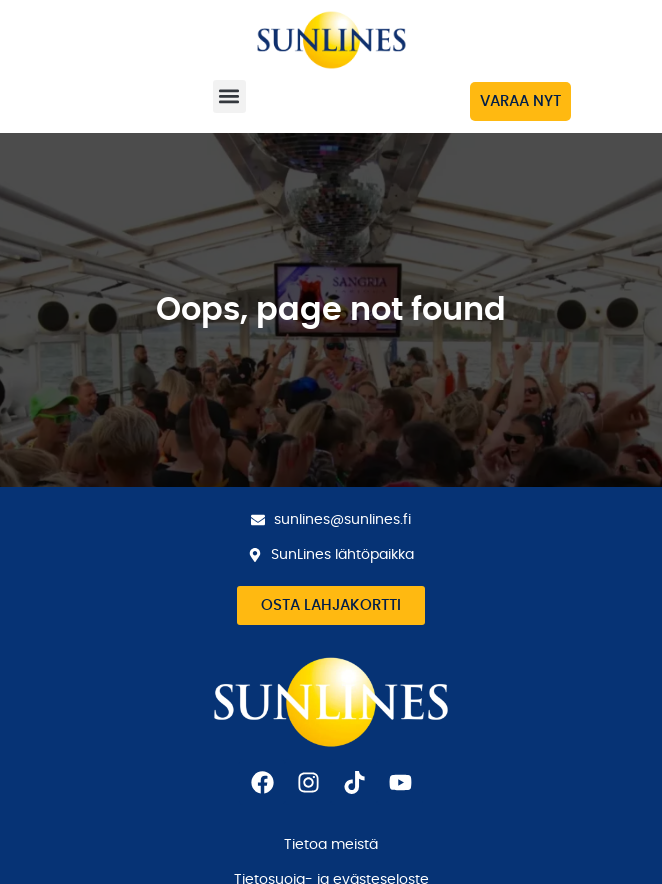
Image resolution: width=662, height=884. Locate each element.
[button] (229, 96)
